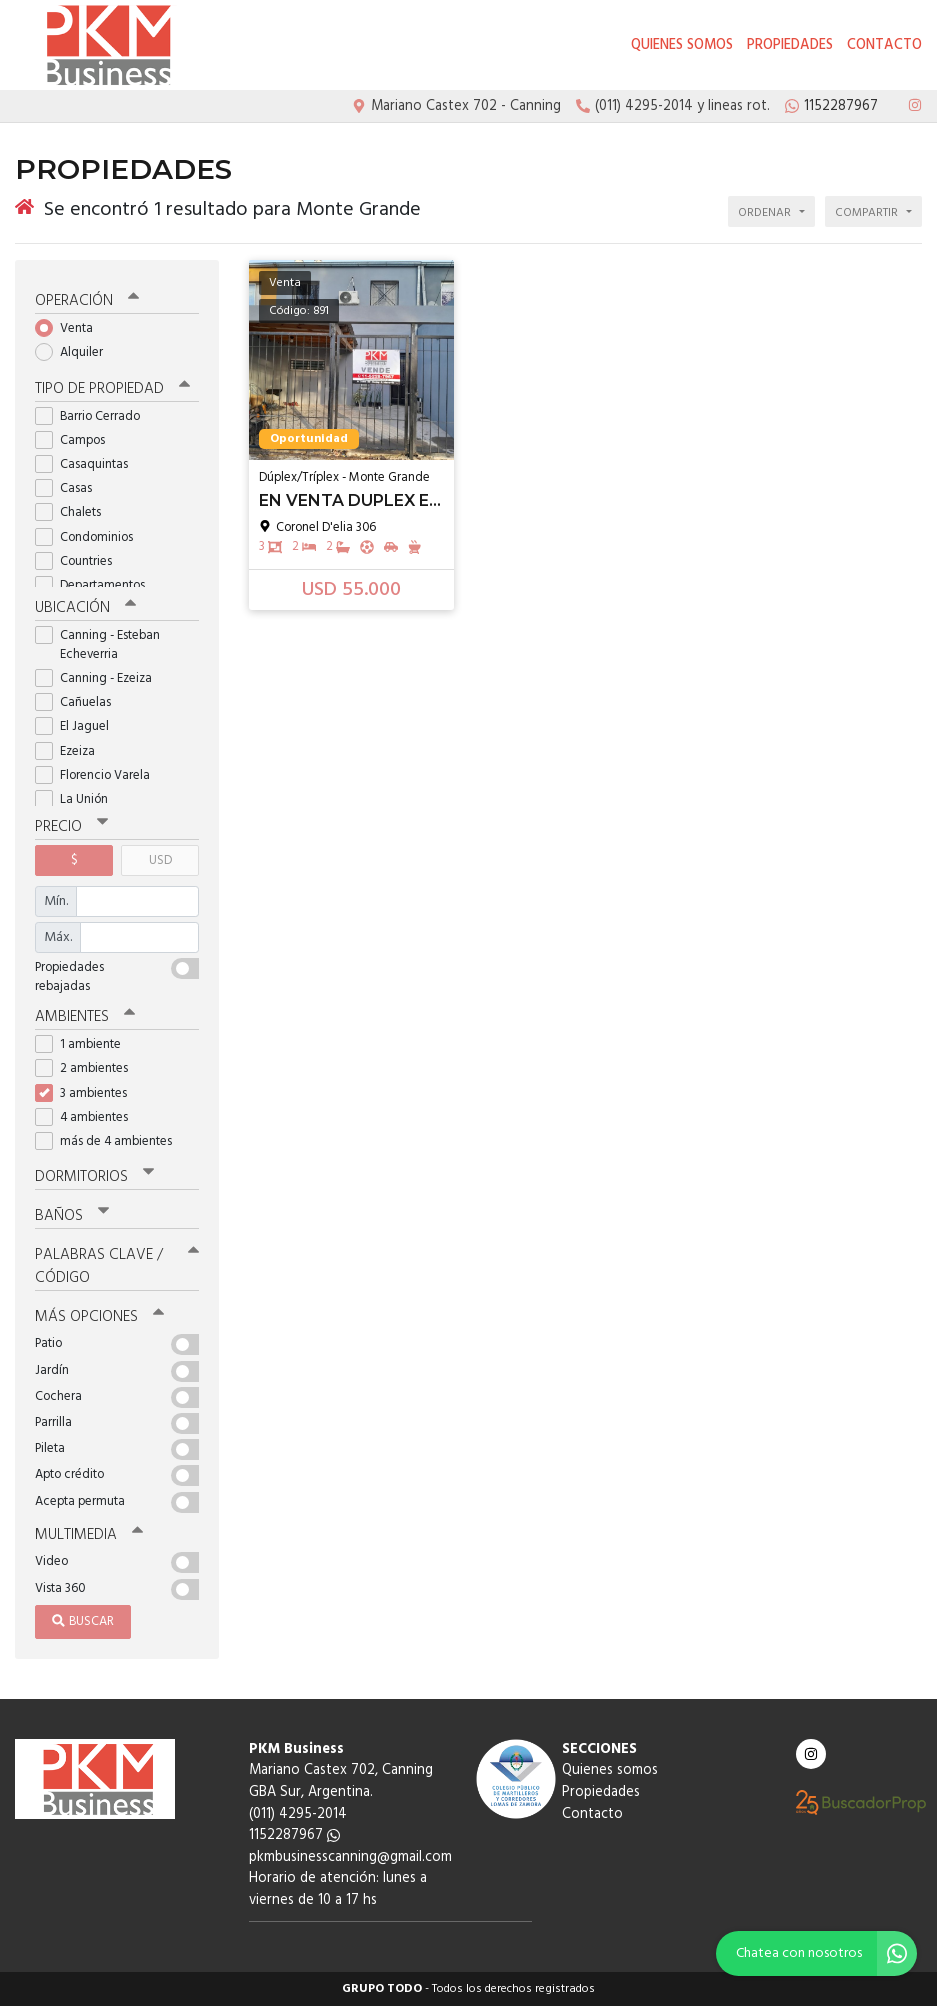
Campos (76, 440)
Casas (70, 488)
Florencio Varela (99, 775)
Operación (87, 301)
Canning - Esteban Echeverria (97, 645)
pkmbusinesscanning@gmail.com (350, 1857)
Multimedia (89, 1535)
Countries (80, 561)
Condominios (90, 537)
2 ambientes (88, 1068)
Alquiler (75, 352)
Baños (72, 1216)
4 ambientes (88, 1117)
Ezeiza (71, 751)
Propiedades (790, 45)
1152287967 (294, 1835)
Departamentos (96, 585)
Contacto (884, 45)
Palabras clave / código (117, 1266)
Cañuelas (79, 702)
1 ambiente (84, 1044)
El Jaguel (78, 726)
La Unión (78, 799)
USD (160, 860)
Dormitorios (94, 1177)
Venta (70, 328)
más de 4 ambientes (110, 1141)
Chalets (74, 512)
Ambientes (85, 1017)
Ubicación (85, 608)
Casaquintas (88, 464)
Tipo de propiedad (112, 389)
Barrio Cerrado (94, 416)
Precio (71, 827)
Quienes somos (682, 45)
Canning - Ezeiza (100, 678)
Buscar (83, 1621)
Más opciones (99, 1317)
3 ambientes (87, 1093)
